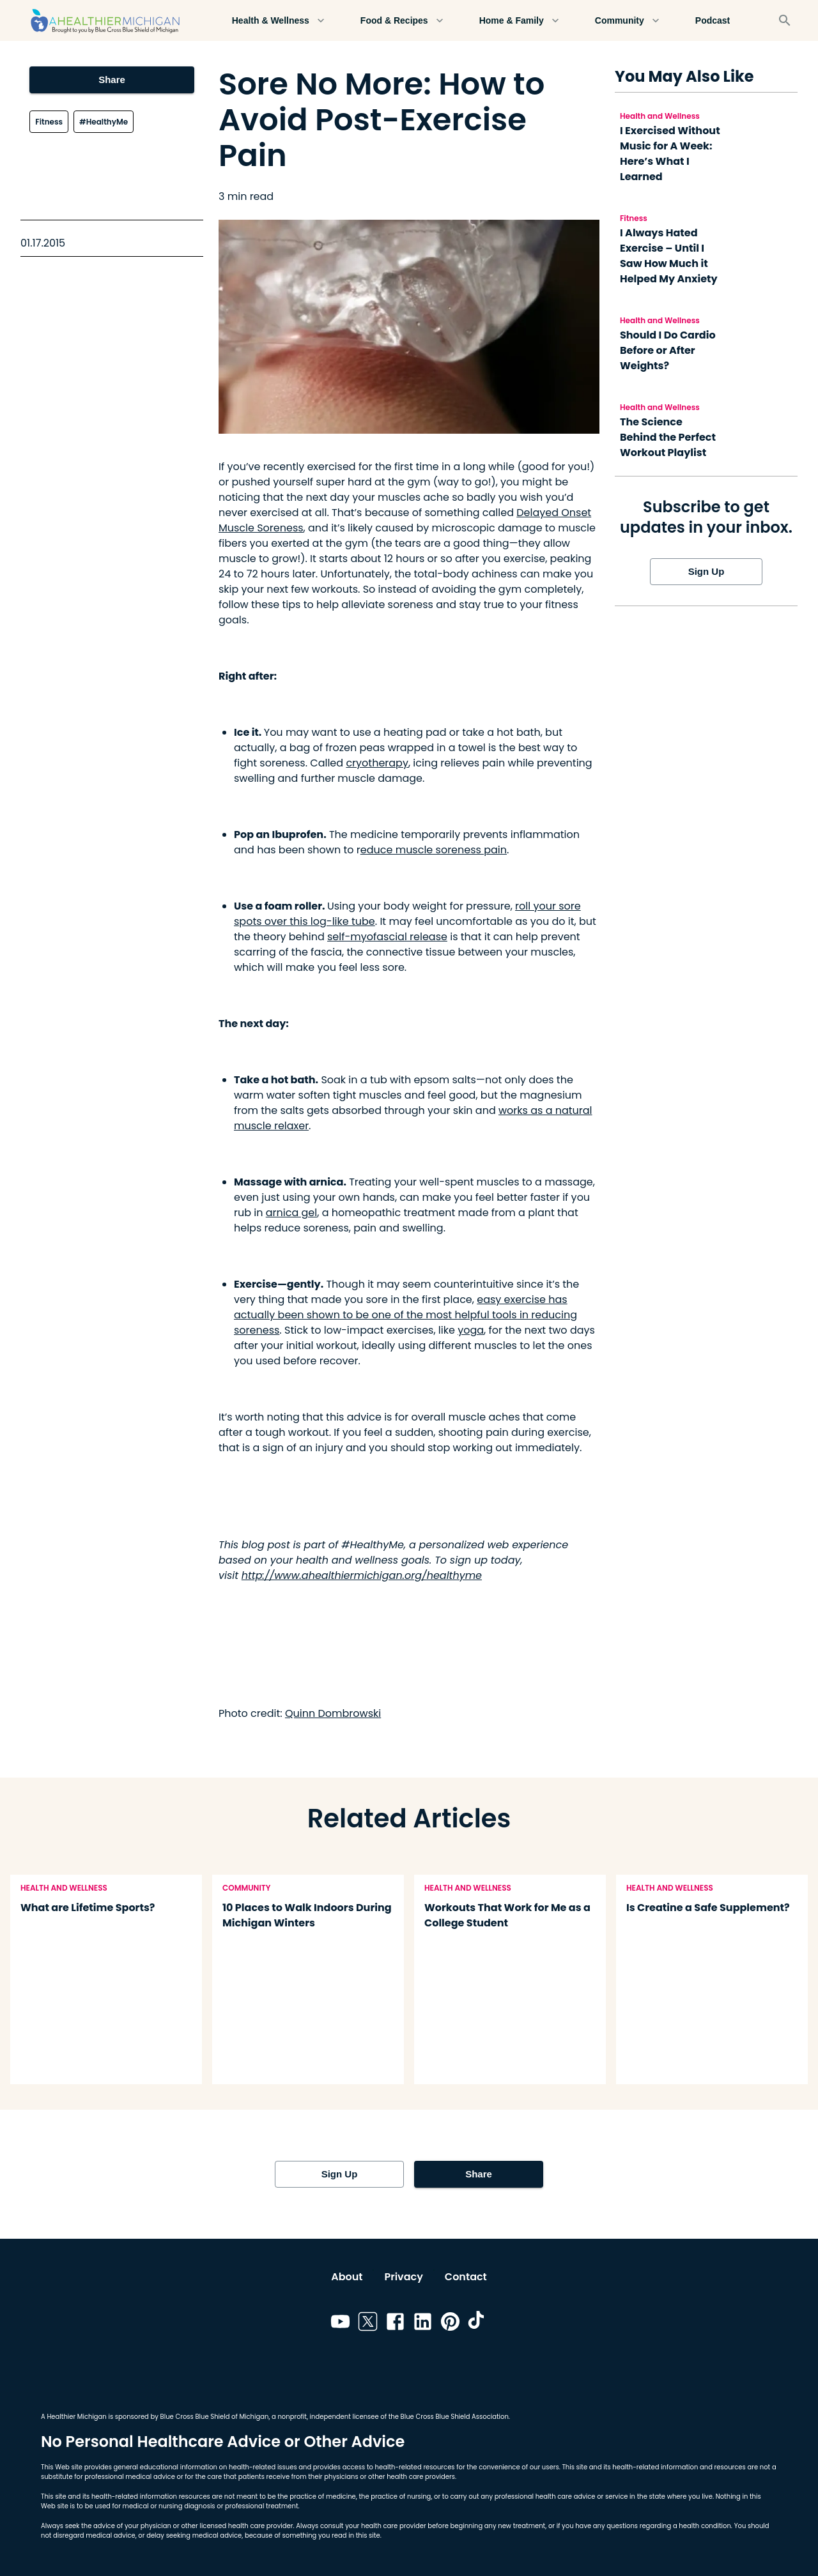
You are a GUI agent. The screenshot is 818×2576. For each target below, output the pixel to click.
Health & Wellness (278, 21)
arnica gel (291, 1212)
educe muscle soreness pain (433, 849)
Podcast (712, 21)
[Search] (785, 20)
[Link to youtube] (340, 2323)
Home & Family (519, 21)
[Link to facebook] (395, 2323)
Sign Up (706, 571)
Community (627, 21)
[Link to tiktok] (478, 2323)
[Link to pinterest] (450, 2323)
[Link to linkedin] (423, 2323)
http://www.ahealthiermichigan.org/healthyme (362, 1575)
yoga (471, 1330)
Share (111, 79)
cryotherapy (377, 763)
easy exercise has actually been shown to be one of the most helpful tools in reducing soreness (405, 1315)
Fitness (49, 121)
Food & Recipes (402, 21)
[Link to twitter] (368, 2323)
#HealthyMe (103, 121)
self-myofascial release (387, 936)
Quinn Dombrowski (333, 1713)
